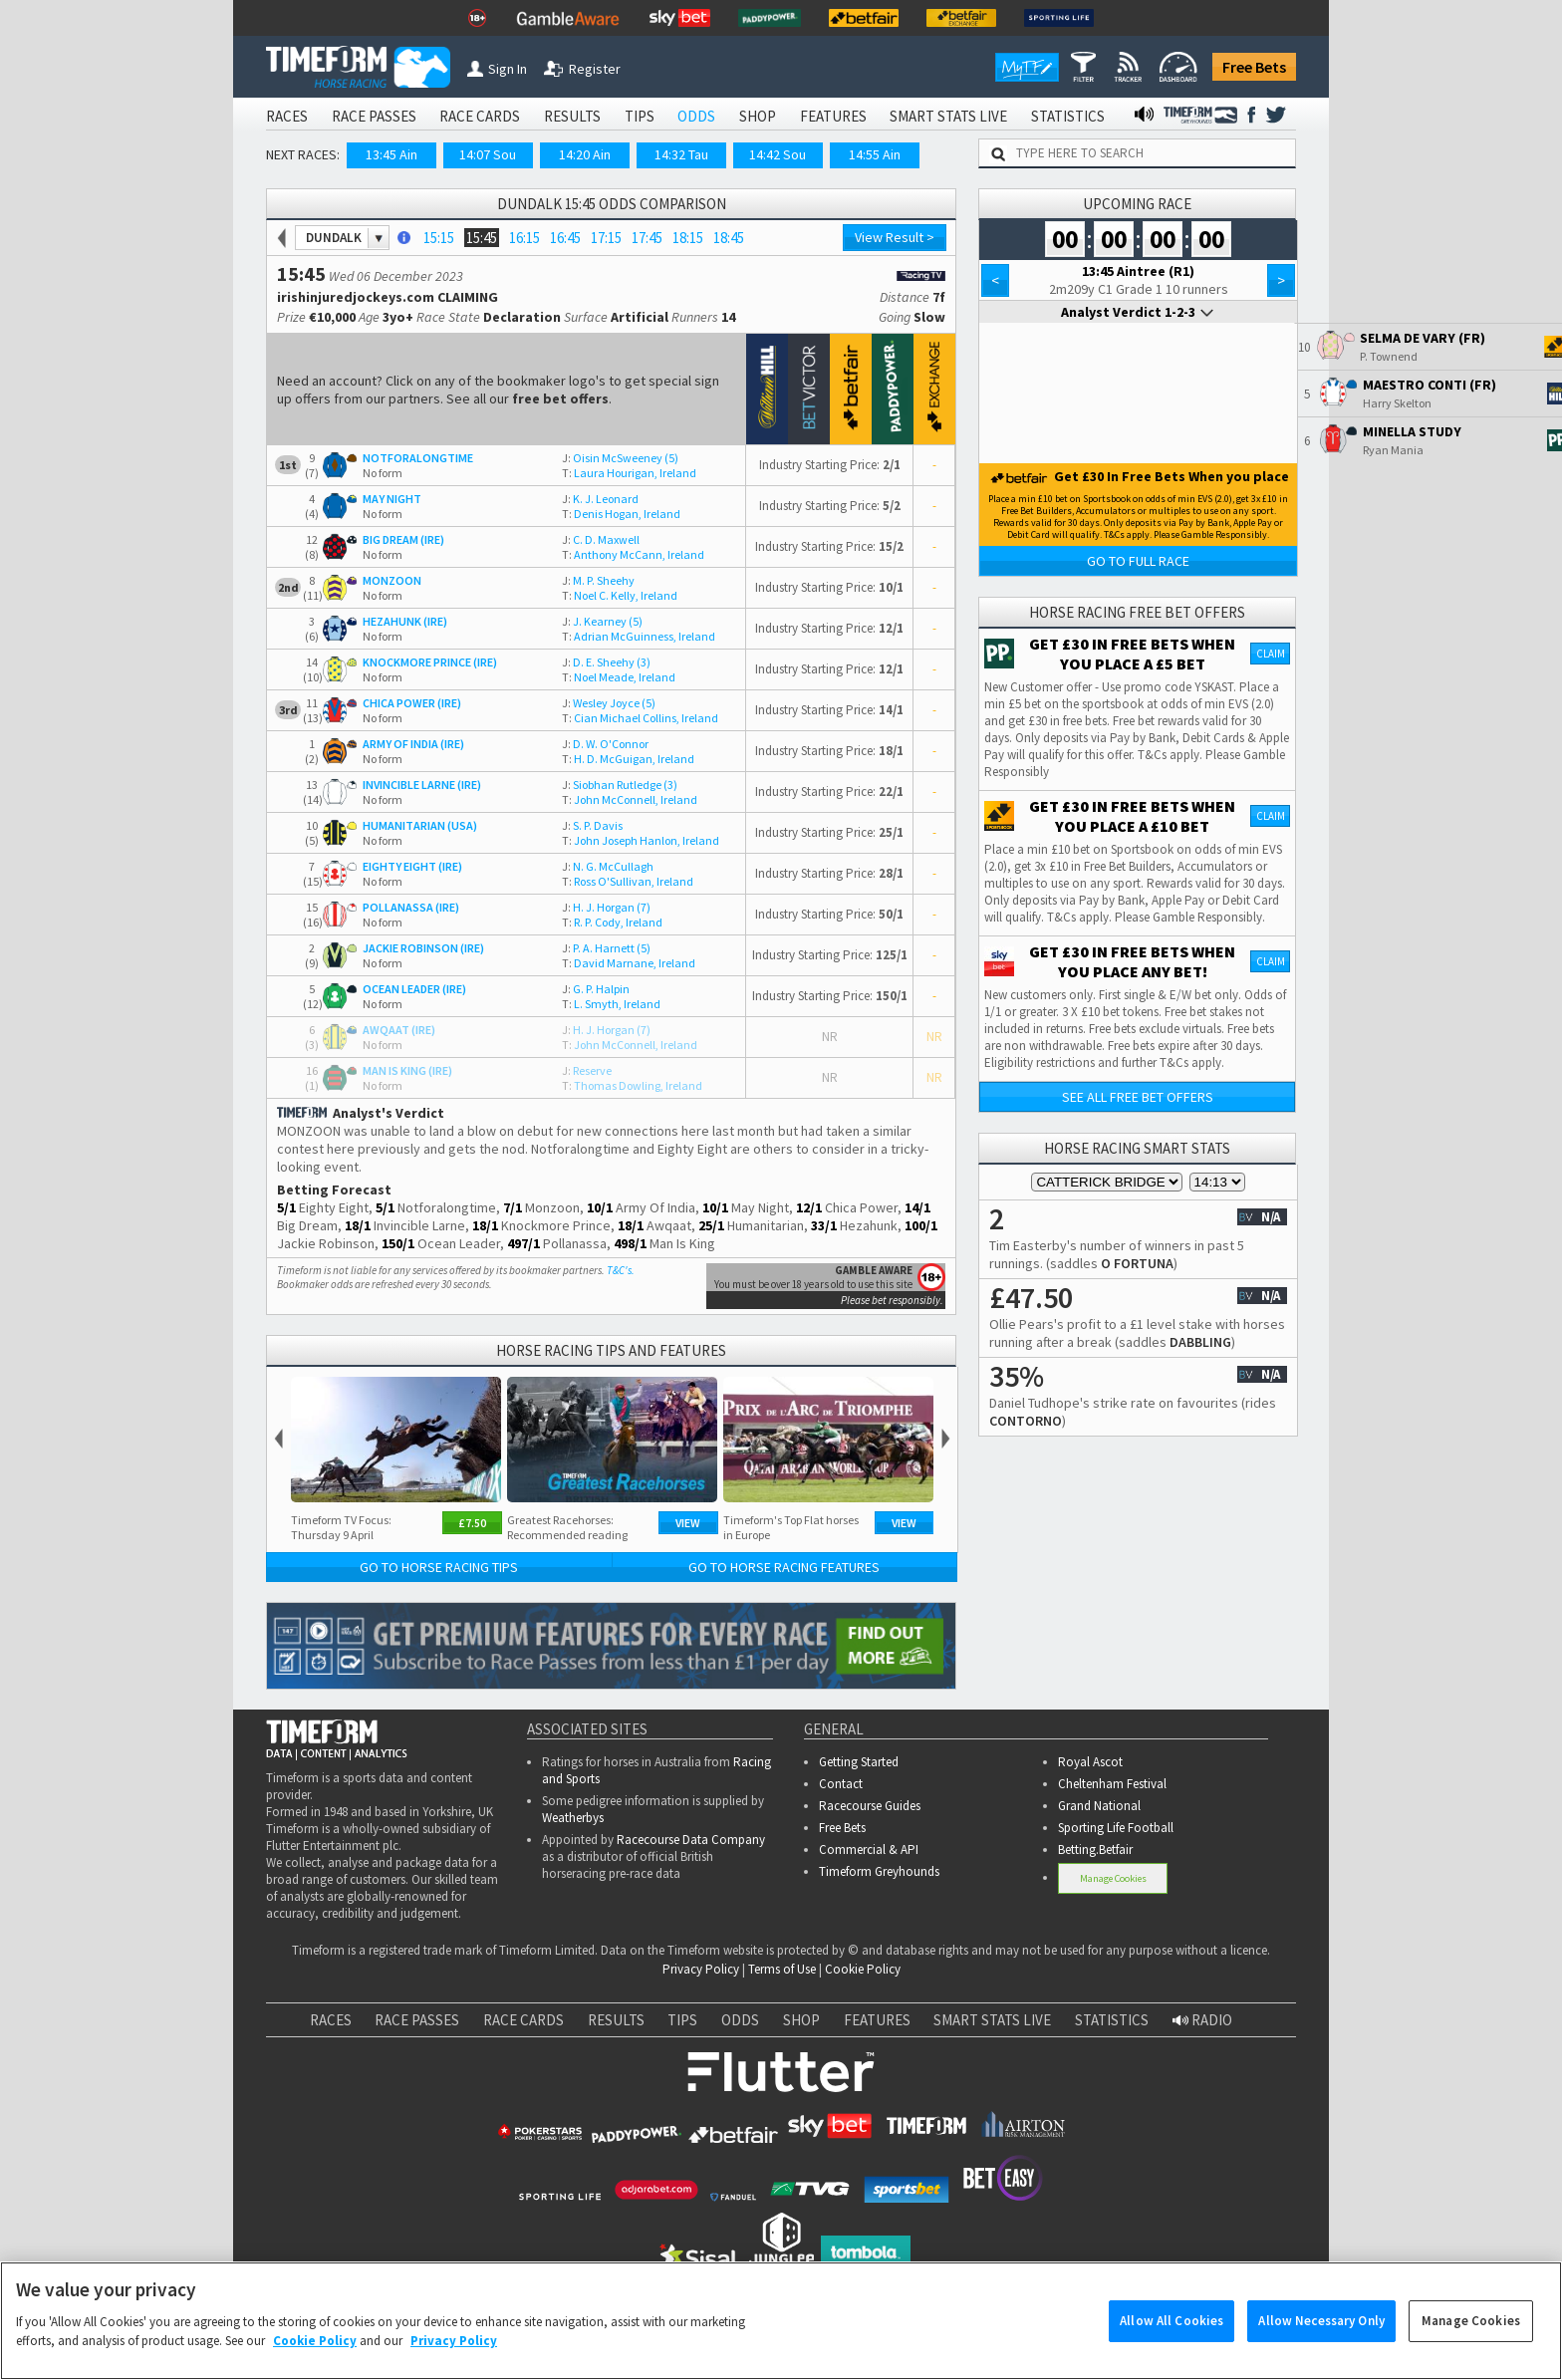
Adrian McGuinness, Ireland (638, 636)
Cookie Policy (863, 1969)
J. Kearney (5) (602, 621)
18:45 (728, 237)
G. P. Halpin (596, 988)
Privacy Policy (700, 1969)
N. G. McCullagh (607, 866)
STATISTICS (1068, 116)
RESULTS (572, 116)
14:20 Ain (585, 154)
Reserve (587, 1070)
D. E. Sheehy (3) (606, 662)
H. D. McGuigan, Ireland (628, 758)
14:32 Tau (681, 154)
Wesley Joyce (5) (608, 702)
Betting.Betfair (1095, 1849)
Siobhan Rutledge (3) (619, 784)
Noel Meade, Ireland (618, 676)
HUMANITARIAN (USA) (420, 825)
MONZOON (392, 580)
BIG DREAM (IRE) (403, 539)
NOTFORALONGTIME (418, 457)
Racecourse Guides (869, 1805)
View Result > (894, 237)
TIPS (639, 116)
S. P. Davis (592, 825)
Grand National (1099, 1805)
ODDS (696, 116)
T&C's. (621, 1270)
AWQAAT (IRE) (399, 1029)
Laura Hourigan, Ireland (629, 472)
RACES (287, 116)
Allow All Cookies (1171, 2330)
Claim (1270, 654)
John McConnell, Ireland (629, 799)
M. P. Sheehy (598, 580)
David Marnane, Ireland (628, 962)
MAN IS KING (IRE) (407, 1070)
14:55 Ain (875, 154)
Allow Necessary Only (1321, 2330)
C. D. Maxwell (601, 539)
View (687, 1522)
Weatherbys (573, 1817)
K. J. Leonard (600, 498)
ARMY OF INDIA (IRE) (413, 743)
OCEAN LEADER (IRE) (414, 988)
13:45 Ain (391, 154)
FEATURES (833, 116)
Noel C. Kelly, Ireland (619, 595)
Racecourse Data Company (691, 1839)
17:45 (647, 237)
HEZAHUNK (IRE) (405, 621)
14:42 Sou (777, 154)
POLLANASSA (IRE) (411, 907)
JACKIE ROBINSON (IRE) (423, 947)
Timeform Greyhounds (879, 1871)
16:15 (524, 237)
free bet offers (560, 398)
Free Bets (1254, 67)
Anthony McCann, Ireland (633, 554)
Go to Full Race (1138, 561)
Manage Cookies (1113, 1878)
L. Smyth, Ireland (611, 1003)
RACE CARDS (479, 116)
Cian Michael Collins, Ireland (640, 717)
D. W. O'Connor (605, 743)
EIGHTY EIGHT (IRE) (412, 866)
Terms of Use (782, 1969)
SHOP (757, 116)
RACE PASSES (374, 116)
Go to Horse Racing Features (784, 1567)
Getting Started (859, 1761)
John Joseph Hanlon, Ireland (640, 840)
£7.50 (472, 1522)
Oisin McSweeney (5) (620, 457)
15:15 (438, 237)
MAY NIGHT (392, 498)
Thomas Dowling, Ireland (632, 1085)
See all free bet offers (1137, 1097)
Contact (841, 1783)
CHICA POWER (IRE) (412, 702)
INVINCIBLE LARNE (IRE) (422, 784)
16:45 (565, 237)
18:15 (687, 237)
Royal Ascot (1090, 1761)
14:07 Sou (487, 154)
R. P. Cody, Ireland (612, 922)
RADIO (1202, 2019)
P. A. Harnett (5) (606, 947)
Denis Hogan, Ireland (621, 513)
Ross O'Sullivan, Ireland (627, 881)
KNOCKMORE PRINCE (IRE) (430, 662)
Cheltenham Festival (1112, 1783)
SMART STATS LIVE (948, 116)
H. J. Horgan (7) (606, 907)
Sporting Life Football (1115, 1827)
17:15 (606, 237)
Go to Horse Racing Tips (439, 1567)
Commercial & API (868, 1849)
